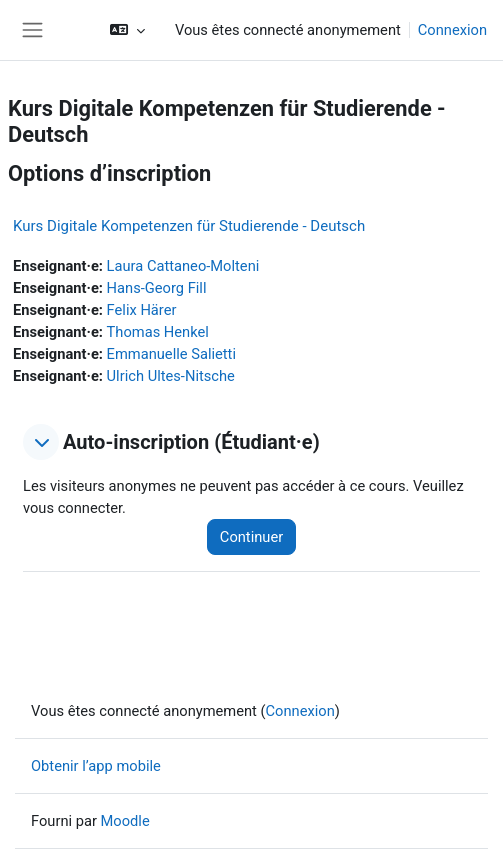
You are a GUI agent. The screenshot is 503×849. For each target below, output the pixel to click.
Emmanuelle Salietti (171, 354)
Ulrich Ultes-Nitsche (171, 376)
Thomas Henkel (158, 332)
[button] (127, 30)
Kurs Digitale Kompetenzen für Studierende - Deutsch (189, 226)
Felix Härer (142, 310)
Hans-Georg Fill (157, 288)
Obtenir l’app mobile (96, 766)
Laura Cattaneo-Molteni (183, 266)
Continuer (251, 537)
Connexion (452, 30)
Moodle (125, 821)
